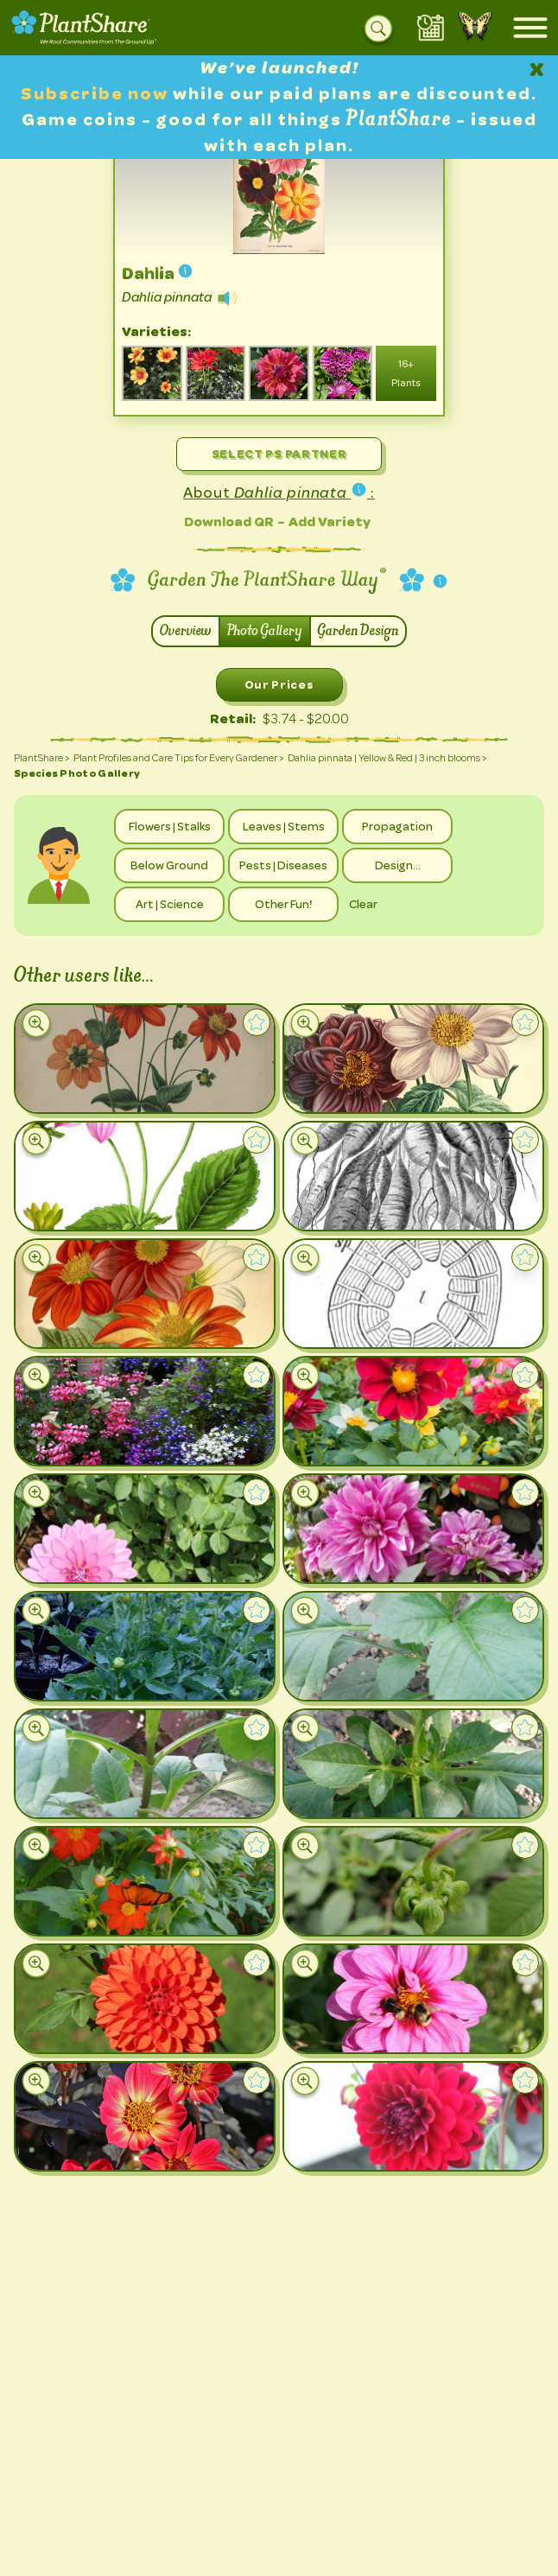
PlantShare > (42, 758)
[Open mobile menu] (530, 27)
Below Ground (169, 865)
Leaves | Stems (284, 826)
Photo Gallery (264, 631)
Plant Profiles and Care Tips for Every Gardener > (178, 758)
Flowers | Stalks (170, 826)
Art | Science (170, 904)
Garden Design (358, 631)
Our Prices (279, 684)
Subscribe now (97, 94)
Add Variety (330, 521)
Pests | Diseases (283, 865)
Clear (363, 904)
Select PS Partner (279, 454)
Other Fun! (283, 904)
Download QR (229, 521)
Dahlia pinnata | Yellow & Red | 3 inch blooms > (387, 758)
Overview (186, 631)
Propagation (397, 826)
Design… (398, 865)
